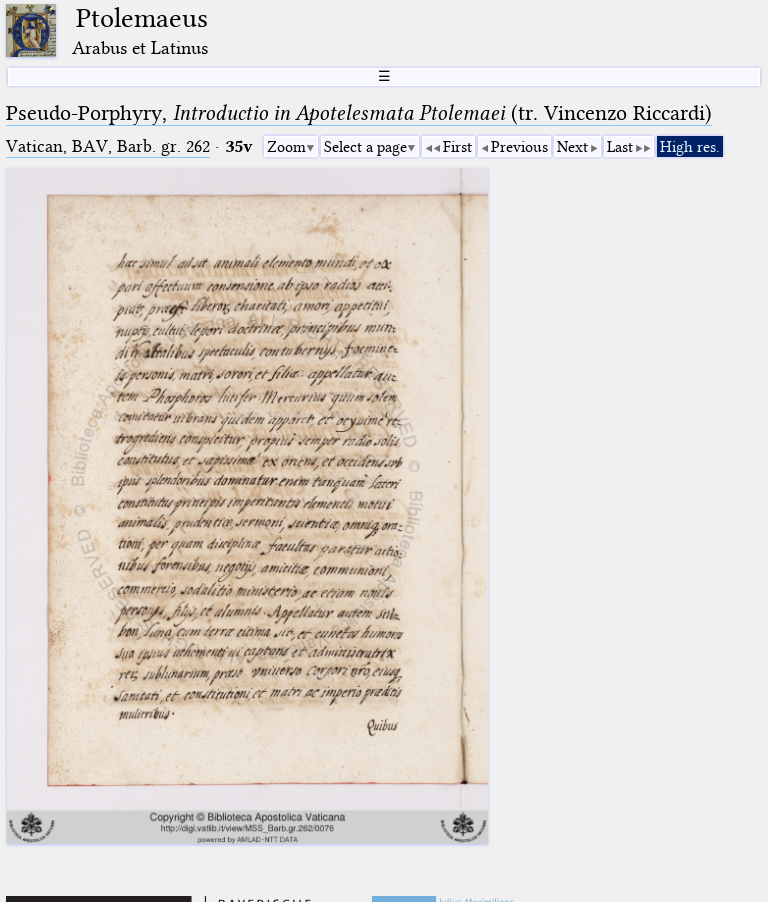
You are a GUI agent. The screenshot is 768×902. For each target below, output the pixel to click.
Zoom (286, 147)
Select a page (365, 147)
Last (620, 147)
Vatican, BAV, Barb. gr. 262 (108, 146)
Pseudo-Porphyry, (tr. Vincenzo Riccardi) (359, 113)
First (457, 147)
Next (572, 147)
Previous (519, 147)
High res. (690, 147)
